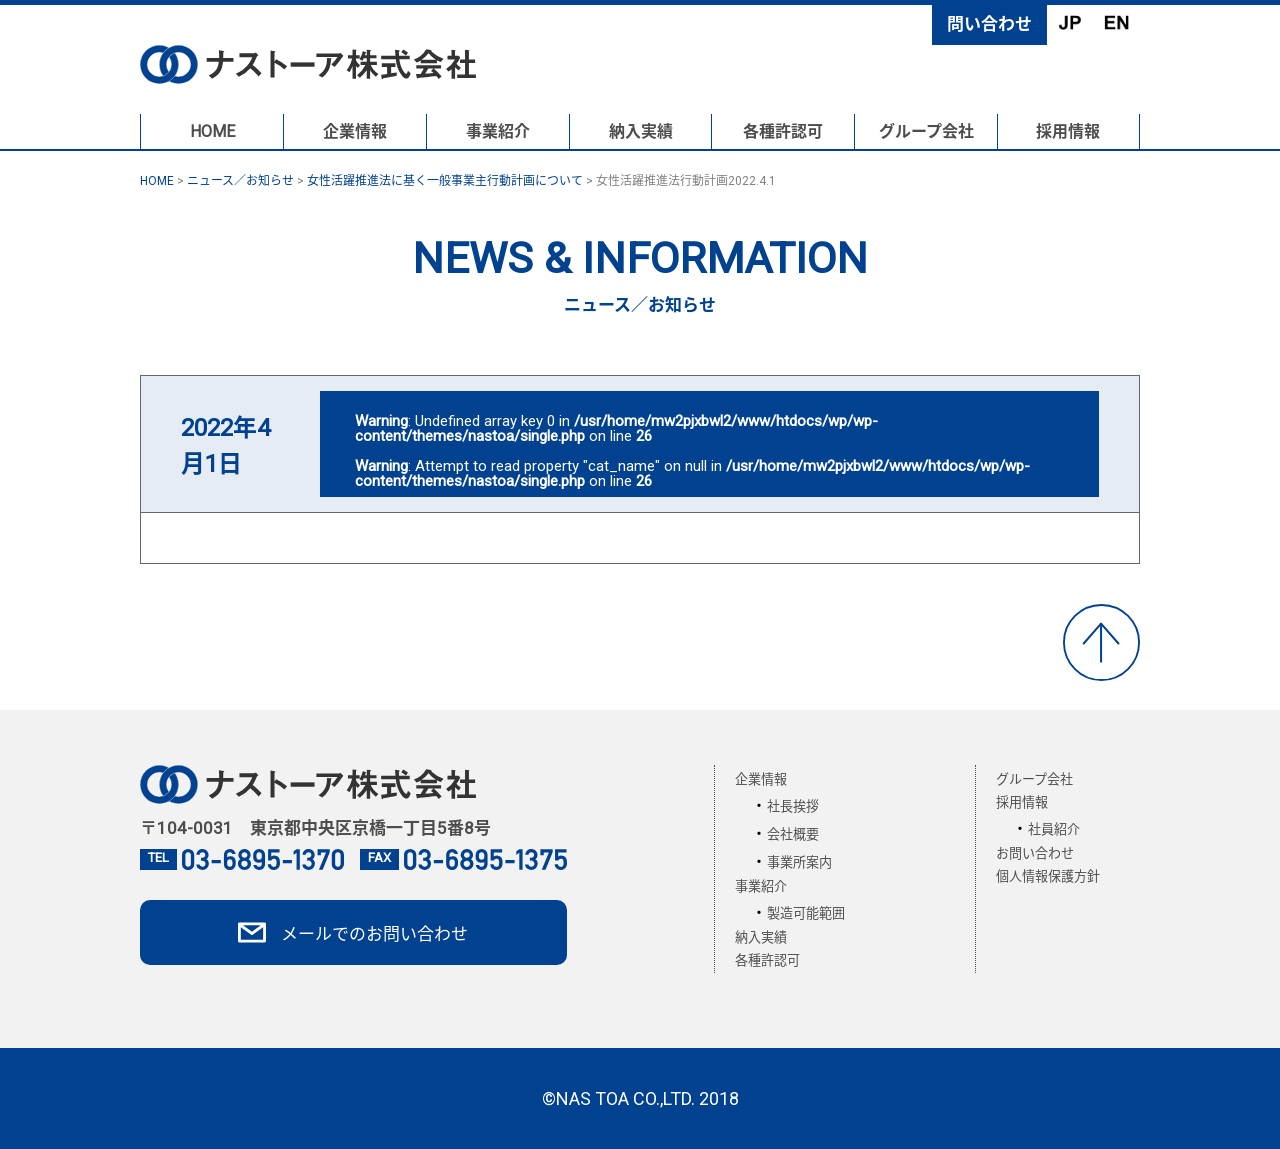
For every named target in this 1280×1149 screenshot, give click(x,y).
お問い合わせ (1035, 853)
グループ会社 (926, 131)
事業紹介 (498, 131)
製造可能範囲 (806, 913)
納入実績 (641, 131)
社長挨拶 (793, 806)
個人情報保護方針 (1048, 876)
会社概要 (793, 834)
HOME (212, 131)
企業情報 (355, 131)
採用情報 (1068, 131)
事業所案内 (799, 862)
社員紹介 (1054, 829)
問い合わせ (989, 24)
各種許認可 (783, 131)
